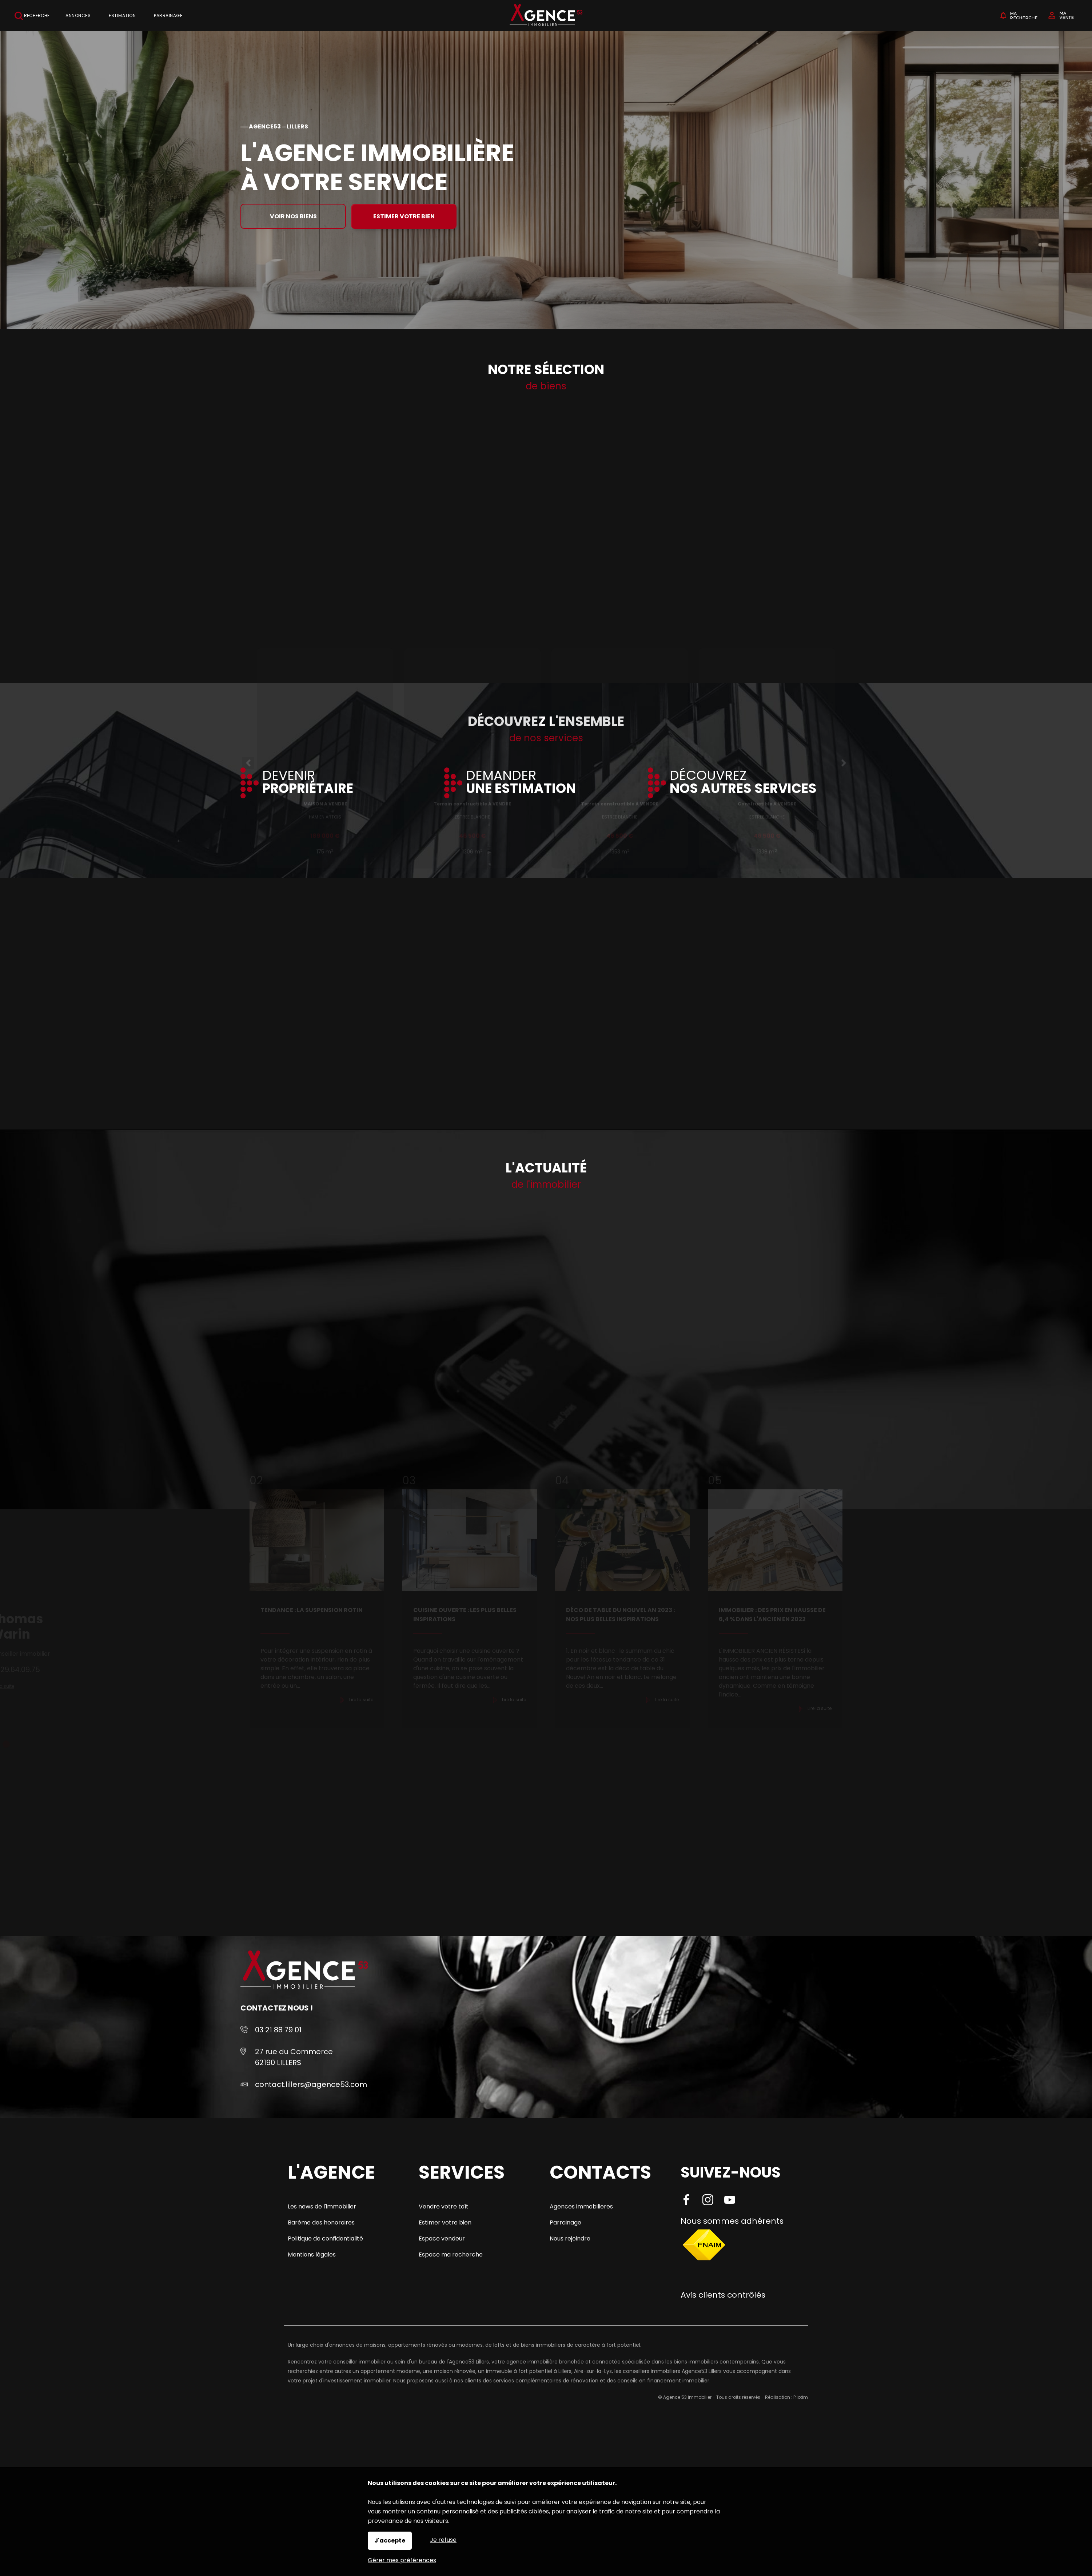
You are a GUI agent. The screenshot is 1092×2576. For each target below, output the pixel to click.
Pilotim (800, 2397)
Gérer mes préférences (402, 2560)
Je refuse (443, 2540)
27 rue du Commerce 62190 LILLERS (294, 2057)
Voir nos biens (293, 216)
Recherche (32, 16)
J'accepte (389, 2540)
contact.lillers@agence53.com (311, 2084)
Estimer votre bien (404, 216)
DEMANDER (521, 782)
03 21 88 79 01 (278, 2030)
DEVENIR (307, 782)
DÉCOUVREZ (743, 782)
